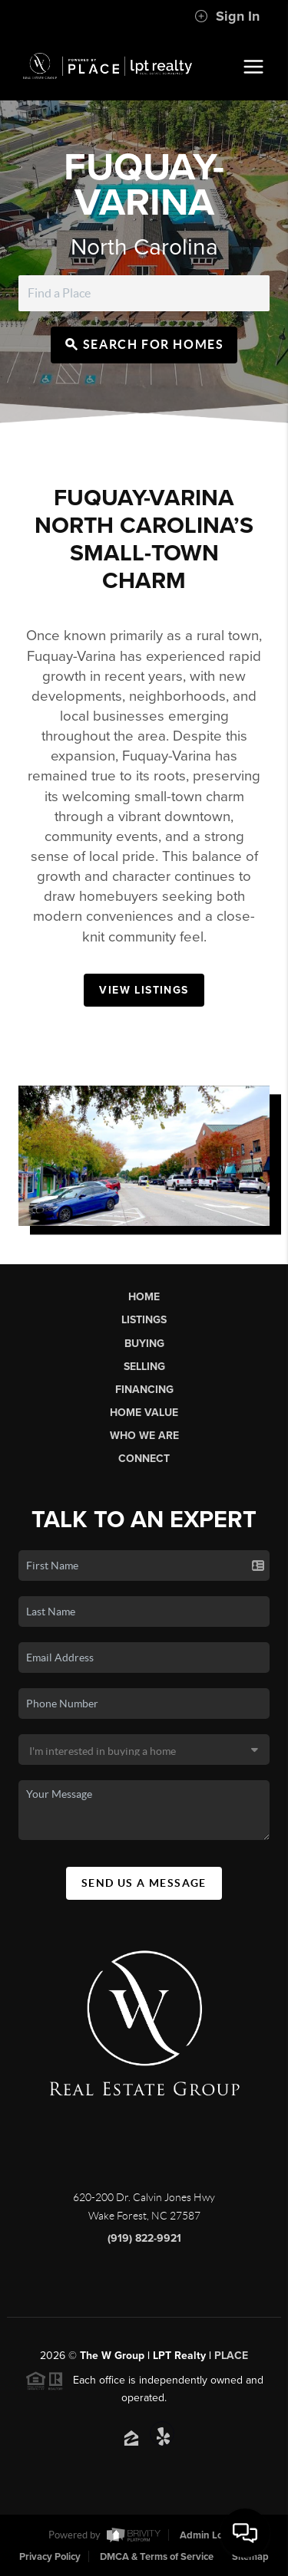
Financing (144, 1389)
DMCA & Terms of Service (157, 2557)
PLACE (231, 2355)
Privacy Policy (50, 2557)
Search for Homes (144, 344)
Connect (144, 1458)
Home (144, 1296)
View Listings (143, 990)
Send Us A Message (144, 1883)
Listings (144, 1319)
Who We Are (144, 1435)
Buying (144, 1343)
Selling (144, 1366)
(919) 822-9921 (144, 2238)
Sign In (227, 16)
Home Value (144, 1412)
